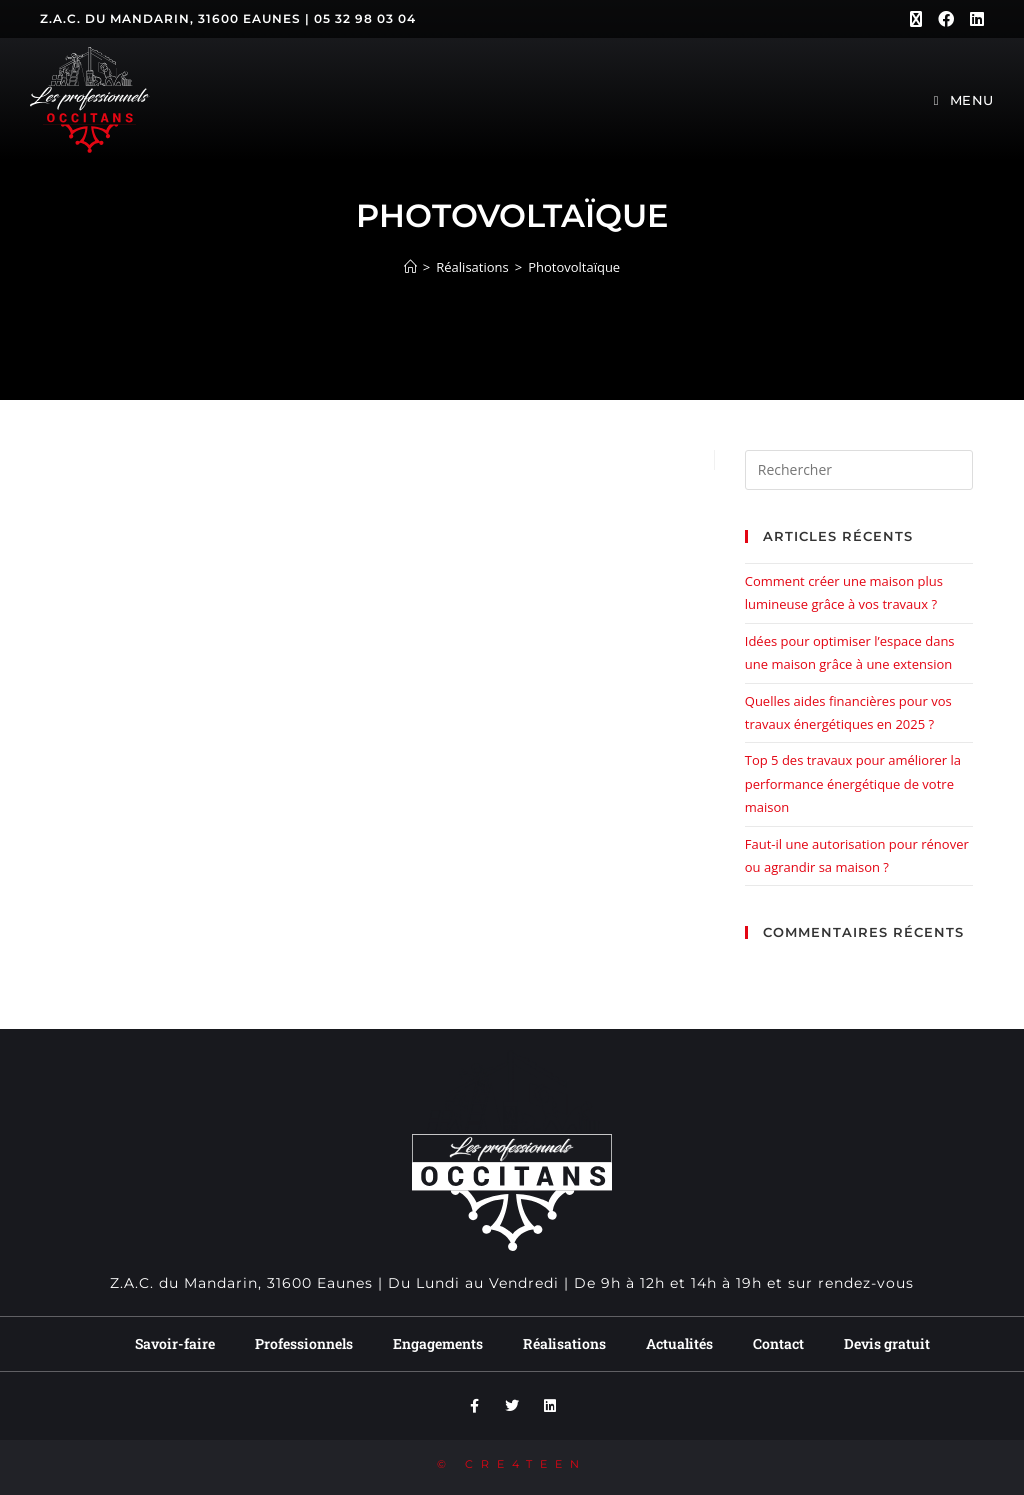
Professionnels (304, 1343)
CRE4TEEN (526, 1464)
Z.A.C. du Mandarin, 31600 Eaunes (170, 18)
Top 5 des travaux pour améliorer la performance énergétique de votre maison (853, 783)
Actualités (679, 1343)
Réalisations (564, 1343)
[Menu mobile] (964, 100)
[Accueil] (410, 267)
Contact (778, 1343)
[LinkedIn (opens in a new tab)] (973, 19)
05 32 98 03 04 (365, 18)
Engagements (438, 1343)
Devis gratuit (887, 1343)
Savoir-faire (175, 1343)
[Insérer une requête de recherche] (859, 470)
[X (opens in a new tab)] (916, 19)
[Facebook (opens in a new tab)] (946, 19)
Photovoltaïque (574, 267)
